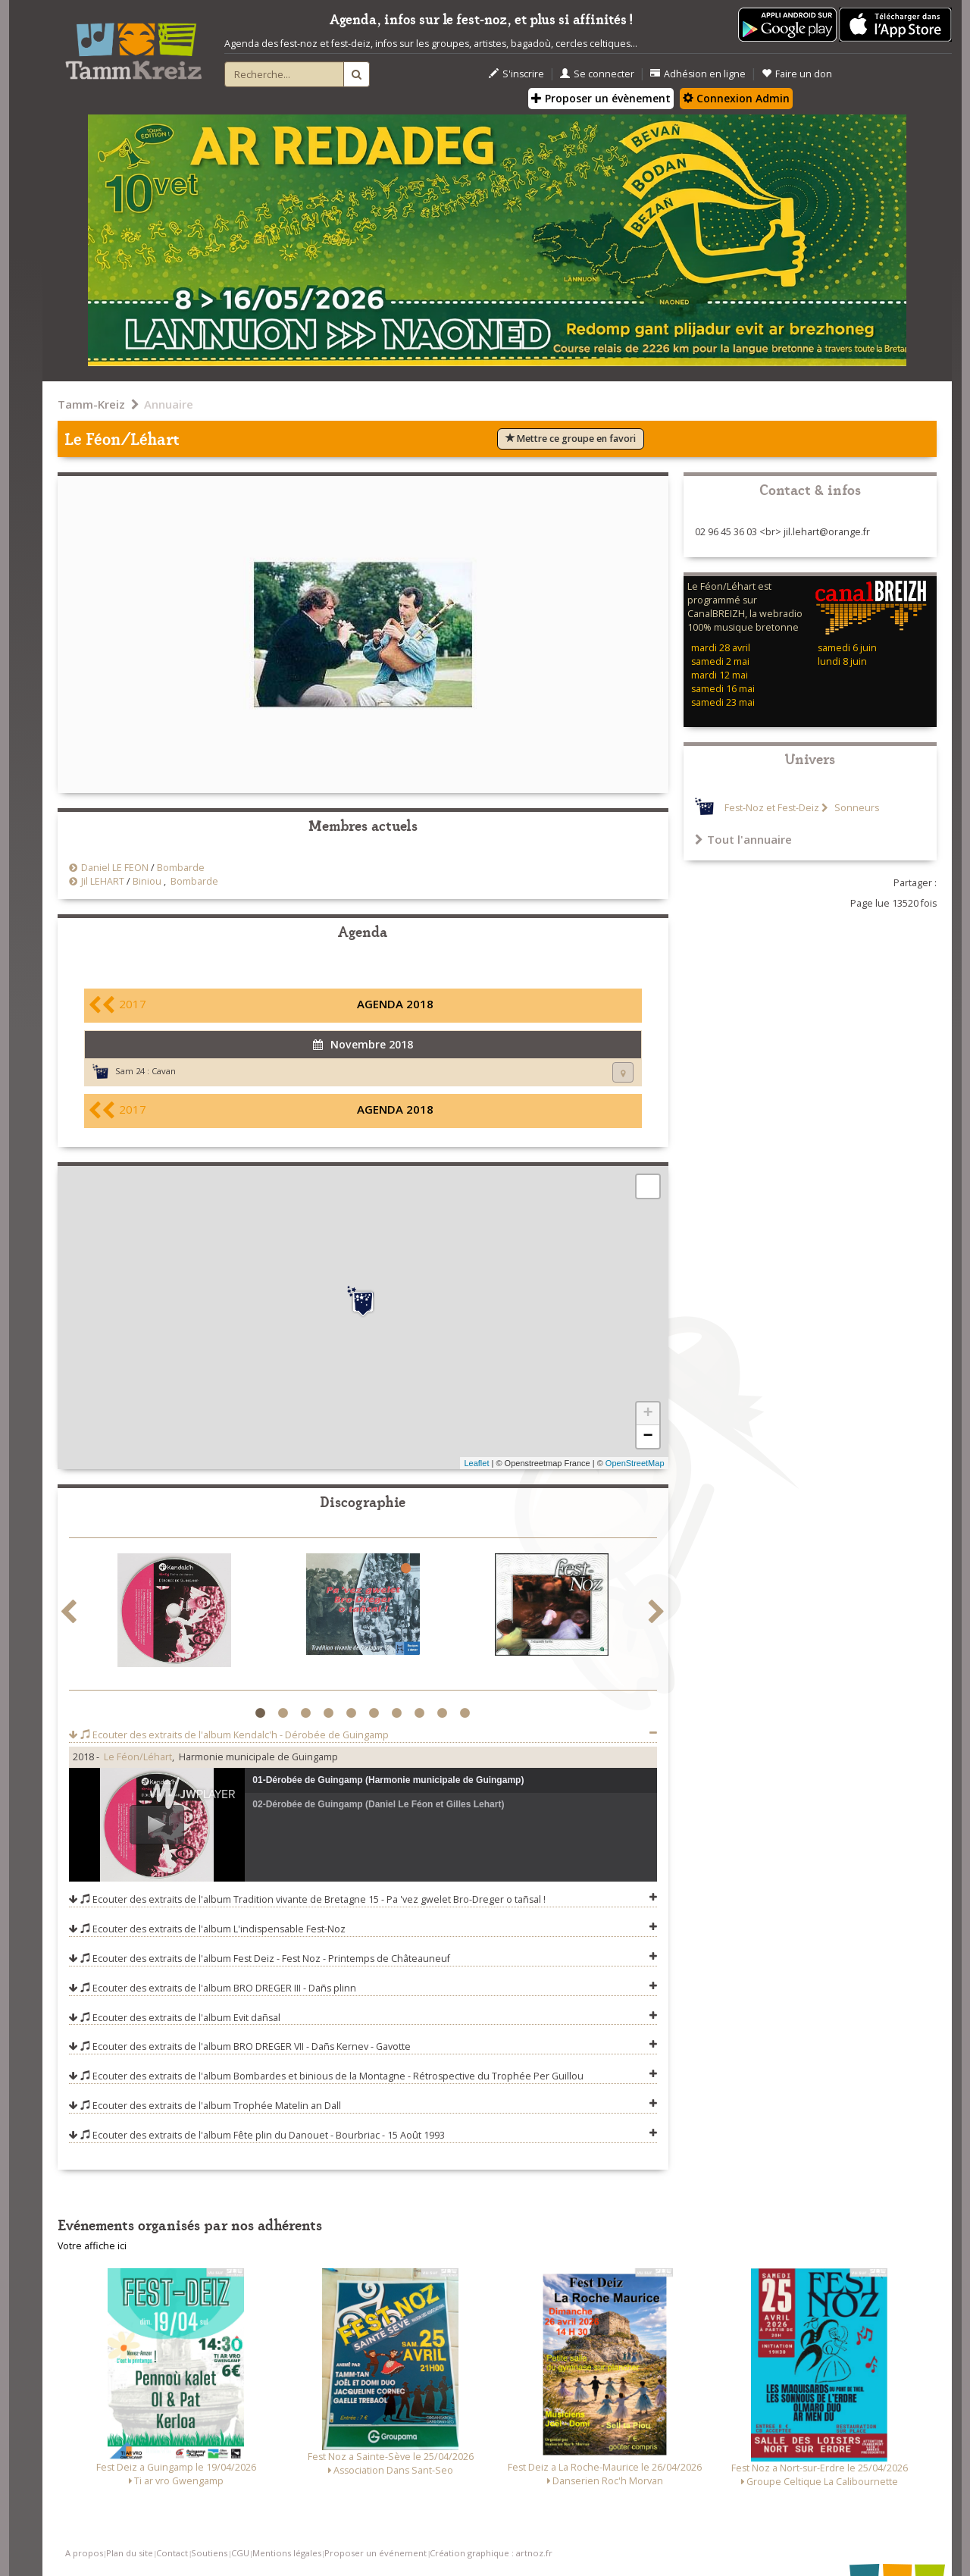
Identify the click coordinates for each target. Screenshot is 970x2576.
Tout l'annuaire (743, 839)
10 (467, 1713)
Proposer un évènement (601, 98)
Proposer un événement (375, 2553)
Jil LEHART (102, 881)
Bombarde (181, 867)
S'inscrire (516, 73)
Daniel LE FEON (115, 867)
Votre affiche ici (92, 2245)
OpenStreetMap (635, 1463)
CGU (240, 2553)
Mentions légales (286, 2553)
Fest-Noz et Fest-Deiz (771, 807)
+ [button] (647, 1413)
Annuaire (168, 404)
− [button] (647, 1436)
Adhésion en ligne (698, 73)
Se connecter (597, 73)
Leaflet (476, 1463)
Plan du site (129, 2553)
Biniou (147, 881)
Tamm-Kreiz (91, 404)
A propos (84, 2553)
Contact (172, 2553)
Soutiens (209, 2553)
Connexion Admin (736, 98)
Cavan (164, 1070)
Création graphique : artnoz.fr (491, 2553)
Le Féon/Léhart (138, 1756)
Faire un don (797, 73)
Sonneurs (855, 807)
